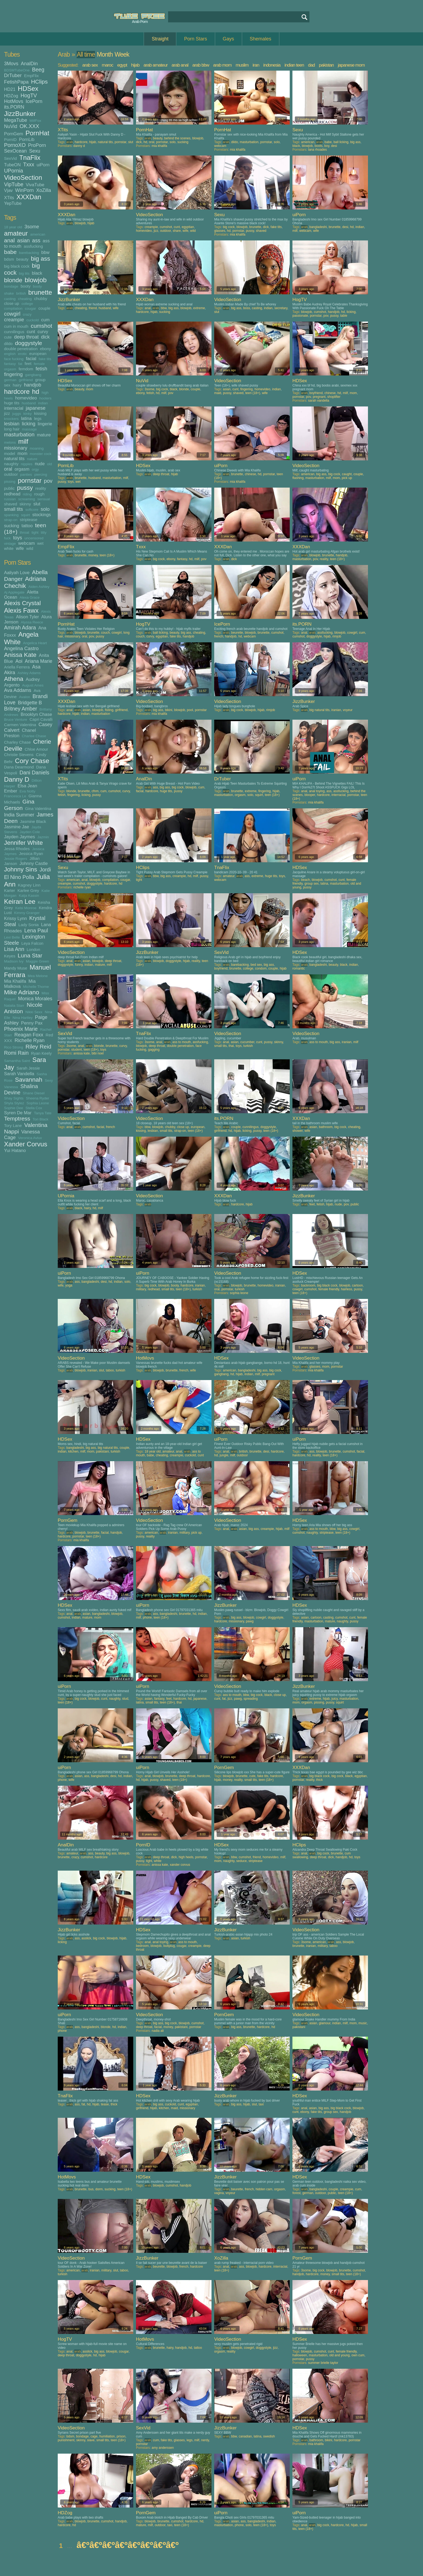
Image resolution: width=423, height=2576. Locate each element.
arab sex (90, 65)
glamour (324, 2023)
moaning (37, 448)
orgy (35, 469)
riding (27, 494)
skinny (25, 504)
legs (38, 418)
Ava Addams (17, 690)
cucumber (247, 1042)
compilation (13, 308)
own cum (358, 2355)
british (21, 293)
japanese (35, 408)
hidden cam (263, 2189)
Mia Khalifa (15, 981)
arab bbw (200, 65)
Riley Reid (38, 1046)
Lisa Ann (14, 949)
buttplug (169, 1946)
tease (105, 2104)
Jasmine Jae (16, 826)
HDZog (11, 95)
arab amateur (156, 65)
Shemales (260, 39)
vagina (219, 2193)
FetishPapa (16, 82)
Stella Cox (33, 1108)
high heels (186, 1857)
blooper (310, 795)
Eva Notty (28, 791)
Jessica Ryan (31, 853)
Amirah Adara (20, 627)
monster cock (40, 454)
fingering (13, 374)
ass (36, 240)
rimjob (336, 636)
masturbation (19, 434)
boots (318, 146)
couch (105, 632)
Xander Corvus (25, 1144)
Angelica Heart (35, 643)
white (8, 548)
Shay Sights (13, 1098)
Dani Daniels (34, 772)
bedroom (142, 1946)
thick (319, 1780)
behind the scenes (177, 138)
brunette (40, 292)
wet (40, 543)
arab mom (222, 65)
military (141, 1289)
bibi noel (97, 1053)
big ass (40, 258)
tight (35, 532)
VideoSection (23, 177)
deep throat (26, 337)
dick (45, 337)
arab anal (180, 65)
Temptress (17, 1118)
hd (35, 391)
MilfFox (35, 121)
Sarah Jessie (28, 1068)
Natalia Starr (14, 1005)
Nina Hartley (22, 1018)
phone (147, 1617)
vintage (10, 544)
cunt (31, 331)
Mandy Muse (15, 968)
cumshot (41, 326)
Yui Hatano (15, 1150)
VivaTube (35, 184)
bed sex (256, 965)
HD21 (9, 89)
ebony (45, 348)
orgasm (22, 469)
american (37, 234)
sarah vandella (318, 400)
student (76, 1049)
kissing (40, 413)
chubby (40, 298)
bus (90, 2189)
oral (8, 469)
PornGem (13, 133)
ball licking (340, 142)
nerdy (205, 2440)
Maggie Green (37, 961)
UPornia (13, 171)
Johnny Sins (20, 869)
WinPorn (24, 190)
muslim (242, 65)
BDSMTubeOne (17, 70)
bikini (168, 710)
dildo (8, 343)
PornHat (37, 133)
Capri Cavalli (40, 719)
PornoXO (15, 145)
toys (17, 537)
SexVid (10, 158)
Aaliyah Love (16, 572)
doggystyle (28, 343)
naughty (11, 463)
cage (93, 2436)
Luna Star (30, 955)
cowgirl (12, 314)
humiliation (107, 2436)
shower (297, 1131)
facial (31, 358)
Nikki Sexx (33, 1012)
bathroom (326, 1127)
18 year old (13, 227)
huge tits (11, 403)
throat (24, 532)
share (177, 231)
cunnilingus (14, 331)
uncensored (34, 538)
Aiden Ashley (38, 587)
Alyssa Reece (32, 622)
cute (8, 337)
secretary (280, 308)
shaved (10, 504)
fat (20, 364)
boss (246, 308)
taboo (110, 1370)
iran (256, 65)
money (93, 555)
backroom (308, 1285)
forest (296, 2193)
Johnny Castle (33, 863)
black (37, 273)
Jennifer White (23, 842)
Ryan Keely (41, 1053)
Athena (13, 678)
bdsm (9, 259)
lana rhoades (317, 149)
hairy (17, 385)
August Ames (33, 685)
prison (121, 2436)
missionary (15, 448)
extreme (199, 308)
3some (32, 226)
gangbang (33, 375)
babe (10, 252)
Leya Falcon (32, 943)
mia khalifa (159, 146)
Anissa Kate (20, 654)
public (9, 488)
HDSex (28, 88)
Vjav (8, 190)
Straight (160, 39)
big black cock (16, 266)
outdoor (11, 474)
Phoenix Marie (21, 1029)
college (27, 304)
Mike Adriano (21, 992)
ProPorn (37, 145)
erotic (22, 354)
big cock (229, 227)
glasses (219, 231)
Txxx (28, 164)
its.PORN (14, 107)
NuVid (10, 126)
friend (93, 308)
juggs (16, 414)
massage (29, 429)
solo (45, 509)
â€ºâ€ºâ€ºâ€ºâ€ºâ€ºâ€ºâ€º (128, 2545)
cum (45, 319)
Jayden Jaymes (19, 836)
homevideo (26, 397)
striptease (28, 519)
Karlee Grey (28, 890)
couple (44, 308)
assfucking (33, 246)
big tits (24, 273)
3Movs (11, 63)
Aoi (18, 661)
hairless (346, 1289)
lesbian (11, 423)
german (10, 380)
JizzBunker (20, 113)
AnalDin (29, 63)
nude (40, 463)
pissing (9, 482)
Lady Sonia (28, 924)
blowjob (35, 280)
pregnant (319, 397)
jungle (224, 1455)
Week (122, 54)
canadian (245, 2436)
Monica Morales (35, 998)
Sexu (34, 151)
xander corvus (180, 1865)
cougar (30, 308)
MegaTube (15, 120)
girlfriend (26, 380)
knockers (11, 419)
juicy (335, 1699)
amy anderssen (163, 2448)
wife (20, 548)
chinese (330, 393)
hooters (45, 398)
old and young (339, 2355)
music (363, 2023)
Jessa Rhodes (17, 848)
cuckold (32, 320)
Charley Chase (17, 742)
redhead (12, 493)
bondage (11, 286)
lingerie (45, 423)
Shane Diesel (34, 1093)
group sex (311, 883)
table (343, 316)
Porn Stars (195, 39)
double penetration (20, 348)
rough (39, 494)
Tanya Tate (43, 1113)
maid (217, 393)
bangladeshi (318, 227)
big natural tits (319, 710)
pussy (25, 487)
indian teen (294, 65)
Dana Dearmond (19, 767)
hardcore (17, 391)
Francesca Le (15, 796)
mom (23, 453)
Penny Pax (32, 1022)
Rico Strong (13, 1047)
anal (9, 240)
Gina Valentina (38, 808)
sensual (43, 499)
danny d (79, 146)
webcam (26, 543)
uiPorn (43, 164)
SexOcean (15, 151)
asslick (86, 1938)
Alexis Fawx (21, 610)
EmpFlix (31, 75)
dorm (99, 2189)
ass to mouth (181, 1042)
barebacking (29, 253)
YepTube (13, 203)
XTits (9, 197)
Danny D (16, 779)
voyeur (348, 710)
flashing (297, 478)
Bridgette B (30, 702)
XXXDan (28, 197)
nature (32, 459)
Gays (228, 39)
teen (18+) (252, 393)
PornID (10, 139)
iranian (336, 710)
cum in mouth (16, 326)
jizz (7, 413)
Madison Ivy (13, 961)
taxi (261, 2104)
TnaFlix (29, 157)
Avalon (24, 697)
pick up (347, 478)
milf (23, 441)
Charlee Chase (34, 736)
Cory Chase (32, 760)
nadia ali (158, 2031)
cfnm (94, 791)
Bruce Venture (15, 720)
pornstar (30, 480)
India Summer (19, 815)
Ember (10, 790)
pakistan (326, 65)
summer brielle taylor (323, 2363)
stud (125, 1699)
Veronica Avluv (30, 1138)
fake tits (45, 359)
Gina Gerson (19, 804)
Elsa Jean (27, 785)
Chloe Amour (36, 749)
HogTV (29, 95)
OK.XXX (29, 126)
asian (23, 240)
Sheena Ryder (37, 1098)
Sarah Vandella (19, 1073)
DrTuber (13, 75)
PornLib (27, 139)
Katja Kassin (29, 896)
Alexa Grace (30, 597)
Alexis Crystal (22, 603)
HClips (39, 81)
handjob (32, 385)
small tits (13, 509)
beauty (22, 259)
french (218, 636)
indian (43, 403)
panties (26, 475)
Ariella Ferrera (17, 667)
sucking (11, 525)
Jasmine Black (33, 821)
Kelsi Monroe (25, 908)
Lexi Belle (12, 937)
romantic (298, 968)
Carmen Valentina (20, 724)
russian (10, 499)
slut (36, 503)
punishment (66, 2440)
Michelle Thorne (36, 987)
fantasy (10, 364)
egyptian (188, 227)
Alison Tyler (27, 616)
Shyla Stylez (14, 1103)
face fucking (13, 359)
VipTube (13, 184)
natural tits (14, 458)
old (49, 464)
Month (105, 54)
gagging (154, 1049)
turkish (248, 1046)
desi (334, 146)
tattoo (27, 525)
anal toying (317, 791)
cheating (25, 299)
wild (29, 548)
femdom (26, 369)
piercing (40, 475)
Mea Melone (38, 976)
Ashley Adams (29, 673)
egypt (122, 65)
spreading (251, 1699)
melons (10, 442)
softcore (31, 510)
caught (347, 474)
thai (231, 1046)
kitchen (73, 1451)
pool (190, 710)
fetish (41, 368)
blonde (13, 280)
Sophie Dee (13, 1108)
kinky (27, 414)
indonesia (272, 65)
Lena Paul (36, 930)
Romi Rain (16, 1053)
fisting (109, 710)
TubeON (12, 164)
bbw (45, 252)
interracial (13, 408)
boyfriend (316, 393)
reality (40, 488)
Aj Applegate (14, 592)
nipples (26, 464)
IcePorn (34, 101)
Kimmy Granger (27, 913)
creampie (14, 319)
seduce (241, 1861)
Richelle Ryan (30, 1040)
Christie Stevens (18, 754)
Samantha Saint (17, 1061)
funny (79, 965)
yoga (68, 1285)
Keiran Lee (19, 901)
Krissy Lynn (15, 918)
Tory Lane (13, 1125)
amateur (16, 233)
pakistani (102, 1451)
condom (261, 968)
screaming (26, 499)
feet (28, 363)
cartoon (357, 1285)
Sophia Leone (37, 1103)
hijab (135, 65)
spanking (11, 515)
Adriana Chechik (25, 582)
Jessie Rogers (15, 859)
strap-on (11, 520)
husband (29, 403)
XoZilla (43, 190)
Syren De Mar (18, 1112)
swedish (269, 2436)
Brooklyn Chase (36, 714)
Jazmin (43, 837)
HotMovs (13, 101)
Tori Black (41, 1119)
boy (326, 146)
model (9, 453)
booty (25, 286)
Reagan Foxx (28, 1034)
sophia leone (239, 1293)
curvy (42, 331)
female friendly (328, 1289)
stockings (41, 514)
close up (11, 303)
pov (48, 481)
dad (311, 65)
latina (26, 418)
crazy (27, 314)
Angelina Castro (21, 648)
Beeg (38, 70)
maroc (107, 65)
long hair (12, 429)
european (37, 353)
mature (44, 434)
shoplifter (333, 397)
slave (91, 2440)
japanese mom (351, 65)
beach (305, 880)
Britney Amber (20, 709)
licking (28, 423)
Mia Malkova (20, 984)
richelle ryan (82, 887)
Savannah (28, 1079)
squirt (25, 515)
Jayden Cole (30, 832)
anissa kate (81, 1053)
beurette (237, 632)
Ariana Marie (38, 661)
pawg (250, 1621)
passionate (300, 316)
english (10, 354)
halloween (299, 2355)
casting (10, 299)
